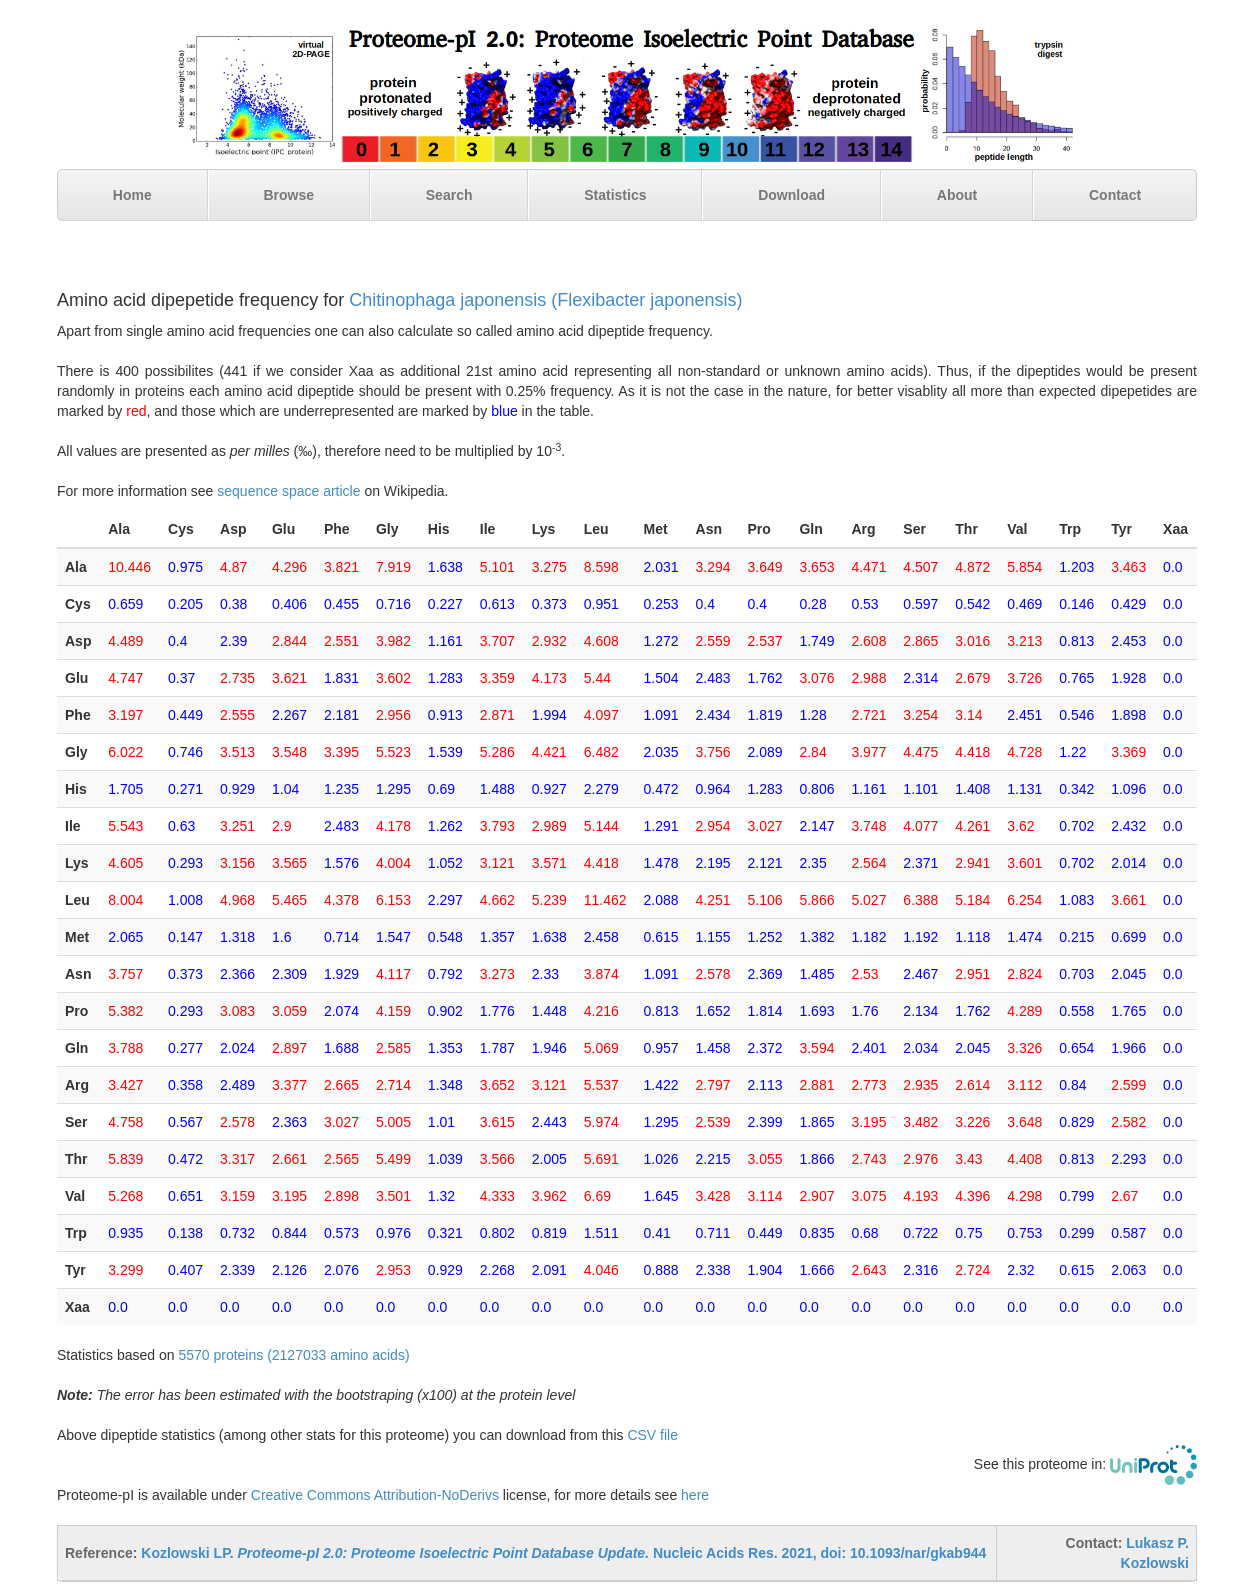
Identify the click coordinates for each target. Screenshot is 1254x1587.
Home (132, 195)
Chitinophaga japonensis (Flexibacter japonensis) (545, 300)
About (957, 195)
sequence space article (288, 491)
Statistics (615, 195)
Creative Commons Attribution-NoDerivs (375, 1495)
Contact (1115, 195)
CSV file (652, 1435)
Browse (288, 195)
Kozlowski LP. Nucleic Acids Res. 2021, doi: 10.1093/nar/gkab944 (563, 1553)
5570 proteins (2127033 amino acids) (293, 1355)
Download (791, 195)
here (695, 1495)
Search (449, 195)
